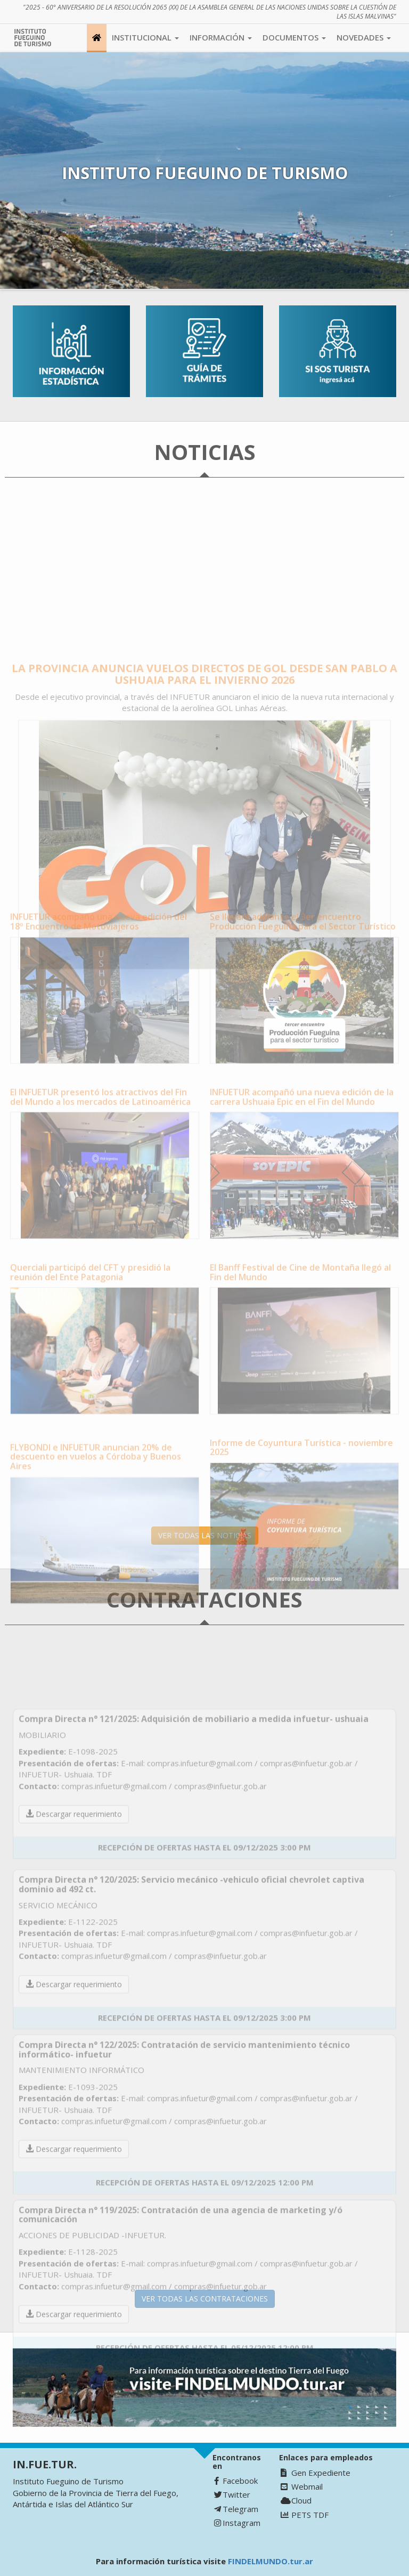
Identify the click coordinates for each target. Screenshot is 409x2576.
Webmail (302, 2486)
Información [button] (221, 37)
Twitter (232, 2494)
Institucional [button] (145, 37)
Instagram (237, 2522)
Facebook (236, 2480)
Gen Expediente (315, 2472)
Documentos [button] (294, 37)
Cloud (296, 2500)
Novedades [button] (364, 37)
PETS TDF (305, 2514)
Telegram (236, 2509)
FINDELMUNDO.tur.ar (270, 2561)
